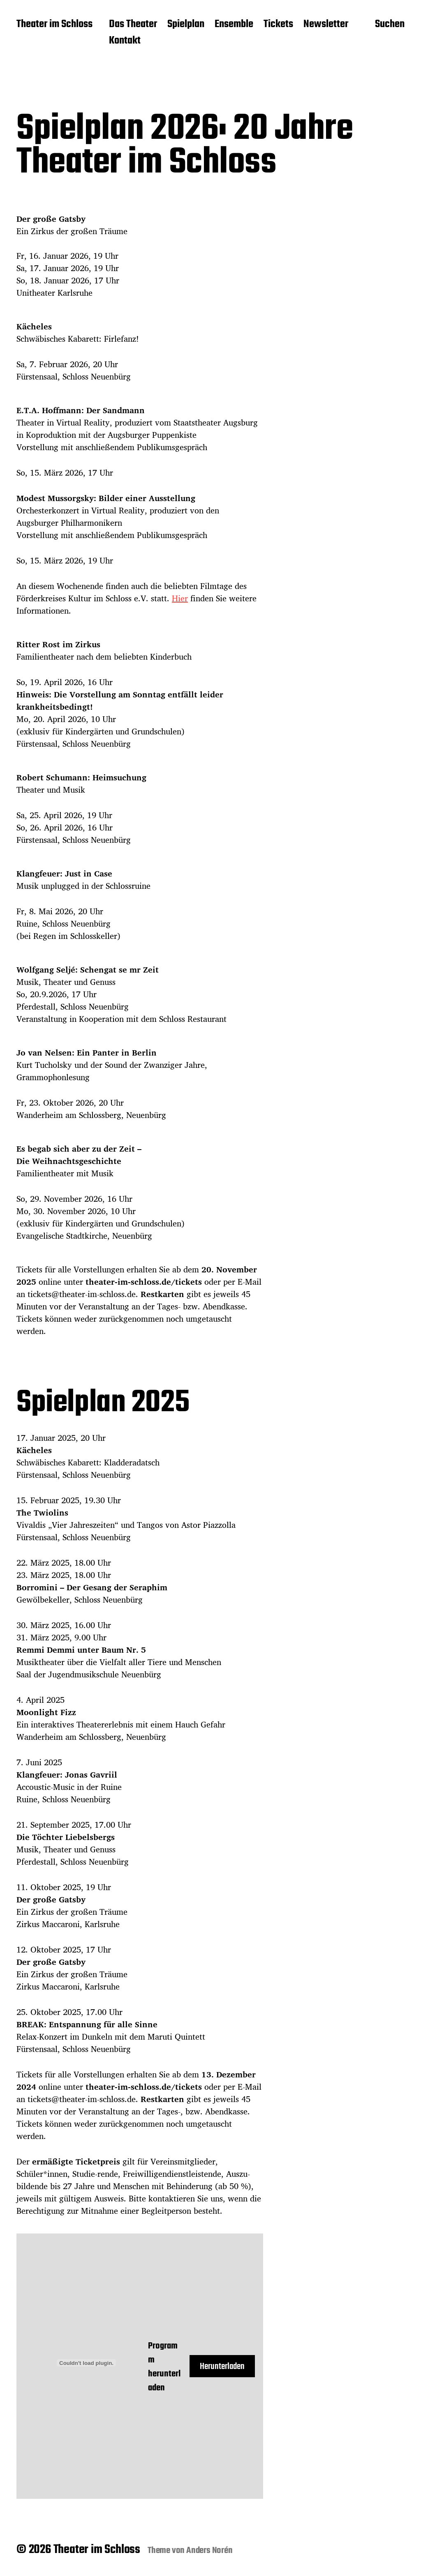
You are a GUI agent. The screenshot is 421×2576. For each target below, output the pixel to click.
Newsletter (325, 24)
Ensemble (234, 24)
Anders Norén (209, 2551)
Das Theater (133, 24)
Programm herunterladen (164, 2367)
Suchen (390, 25)
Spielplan (185, 24)
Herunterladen (222, 2367)
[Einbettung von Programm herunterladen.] (86, 2363)
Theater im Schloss (54, 24)
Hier (180, 598)
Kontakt (125, 41)
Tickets (278, 24)
